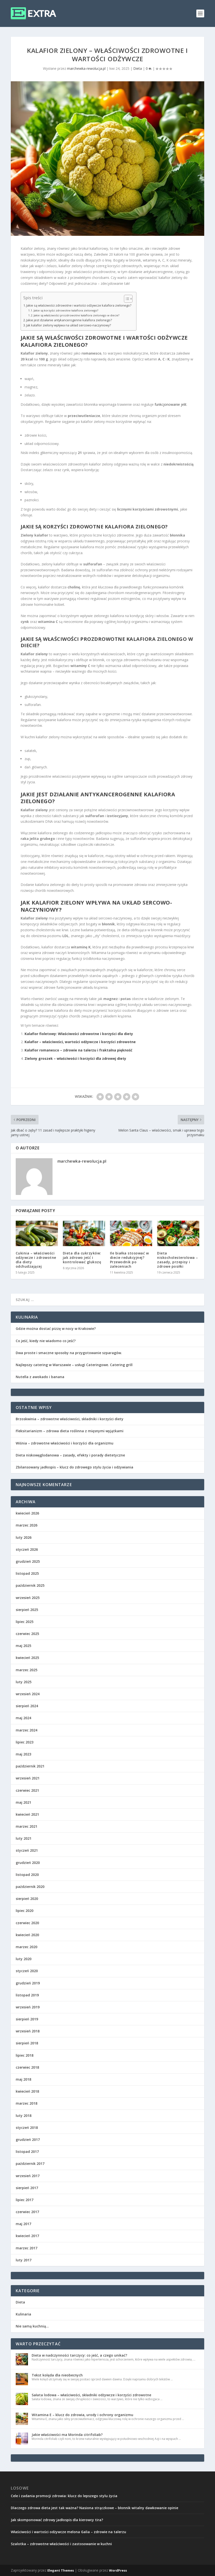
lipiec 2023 (24, 1742)
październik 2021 (30, 1766)
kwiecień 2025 (27, 1657)
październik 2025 (30, 1585)
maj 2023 (23, 1754)
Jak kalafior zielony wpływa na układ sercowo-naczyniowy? (68, 325)
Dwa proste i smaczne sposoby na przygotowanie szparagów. (69, 1352)
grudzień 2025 (28, 1561)
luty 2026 (23, 1537)
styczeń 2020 (27, 1970)
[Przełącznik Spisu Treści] (125, 299)
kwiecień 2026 (27, 1513)
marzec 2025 (26, 1670)
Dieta (137, 68)
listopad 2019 (27, 1995)
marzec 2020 (26, 1946)
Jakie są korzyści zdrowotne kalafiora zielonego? (66, 310)
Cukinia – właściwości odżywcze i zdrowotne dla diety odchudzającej (36, 1260)
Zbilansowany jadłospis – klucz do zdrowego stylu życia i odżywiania (74, 1467)
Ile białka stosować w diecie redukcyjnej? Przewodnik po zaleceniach (129, 1260)
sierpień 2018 (27, 2043)
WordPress (118, 2570)
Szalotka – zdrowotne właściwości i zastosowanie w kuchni (61, 2543)
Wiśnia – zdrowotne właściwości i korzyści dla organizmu (64, 1443)
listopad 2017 (27, 2151)
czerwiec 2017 (27, 2211)
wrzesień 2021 (28, 1778)
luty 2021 (23, 1838)
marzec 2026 (26, 1525)
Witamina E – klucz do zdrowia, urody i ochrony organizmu (82, 2414)
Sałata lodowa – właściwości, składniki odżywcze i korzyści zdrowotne (91, 2395)
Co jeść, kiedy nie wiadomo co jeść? (46, 1340)
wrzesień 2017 (28, 2175)
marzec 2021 (26, 1826)
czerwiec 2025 (27, 1633)
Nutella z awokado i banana (40, 1376)
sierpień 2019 (27, 2019)
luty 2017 (23, 2260)
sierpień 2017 (27, 2187)
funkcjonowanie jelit (171, 404)
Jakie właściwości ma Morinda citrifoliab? (67, 2434)
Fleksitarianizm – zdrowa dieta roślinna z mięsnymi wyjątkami (69, 1431)
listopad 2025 (27, 1573)
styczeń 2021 (27, 1850)
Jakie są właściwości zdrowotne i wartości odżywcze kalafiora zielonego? (78, 305)
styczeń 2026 (27, 1549)
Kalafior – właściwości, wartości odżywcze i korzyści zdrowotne (80, 1041)
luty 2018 (23, 2115)
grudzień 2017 (28, 2139)
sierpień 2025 (27, 1609)
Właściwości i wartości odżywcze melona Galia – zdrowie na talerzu (68, 2531)
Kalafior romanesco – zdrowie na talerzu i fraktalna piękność (78, 1050)
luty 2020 (23, 1958)
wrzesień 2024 (28, 1694)
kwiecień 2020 (27, 1934)
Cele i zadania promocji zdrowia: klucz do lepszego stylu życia (64, 2495)
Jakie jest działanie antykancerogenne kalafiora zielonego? (69, 320)
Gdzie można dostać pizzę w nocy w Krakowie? (56, 1328)
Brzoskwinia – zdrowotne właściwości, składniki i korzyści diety (69, 1419)
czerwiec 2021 (27, 1790)
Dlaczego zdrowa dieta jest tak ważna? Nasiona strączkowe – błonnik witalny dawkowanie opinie (94, 2507)
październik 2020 (30, 1886)
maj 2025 (23, 1645)
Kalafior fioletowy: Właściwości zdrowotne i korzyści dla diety (79, 1033)
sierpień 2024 (27, 1706)
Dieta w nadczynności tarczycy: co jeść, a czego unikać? (79, 2355)
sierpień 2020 (27, 1898)
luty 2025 (23, 1682)
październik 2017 (30, 2163)
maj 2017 (23, 2223)
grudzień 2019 (28, 1983)
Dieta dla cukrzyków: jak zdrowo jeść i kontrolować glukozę (82, 1257)
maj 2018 (23, 2079)
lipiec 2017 (24, 2199)
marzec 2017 (26, 2248)
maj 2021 (23, 1802)
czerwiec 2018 (27, 2067)
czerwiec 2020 (27, 1922)
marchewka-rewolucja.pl (86, 68)
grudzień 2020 (28, 1862)
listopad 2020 (27, 1874)
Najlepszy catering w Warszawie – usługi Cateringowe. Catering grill (74, 1364)
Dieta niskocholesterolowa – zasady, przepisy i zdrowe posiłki (177, 1260)
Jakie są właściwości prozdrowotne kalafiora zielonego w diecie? (76, 315)
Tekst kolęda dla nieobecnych (57, 2375)
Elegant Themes (60, 2570)
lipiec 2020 (24, 1910)
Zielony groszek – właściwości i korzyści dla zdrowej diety (75, 1058)
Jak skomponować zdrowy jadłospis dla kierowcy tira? (57, 2519)
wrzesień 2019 (28, 2007)
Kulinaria (23, 2314)
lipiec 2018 (24, 2055)
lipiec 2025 (24, 1621)
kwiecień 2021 (27, 1814)
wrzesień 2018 (28, 2031)
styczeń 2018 (27, 2127)
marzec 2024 (26, 1730)
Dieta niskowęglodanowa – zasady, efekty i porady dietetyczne (70, 1455)
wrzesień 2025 (28, 1597)
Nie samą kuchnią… (32, 2326)
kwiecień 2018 (27, 2091)
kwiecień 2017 (27, 2235)
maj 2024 (23, 1718)
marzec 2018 (26, 2103)
